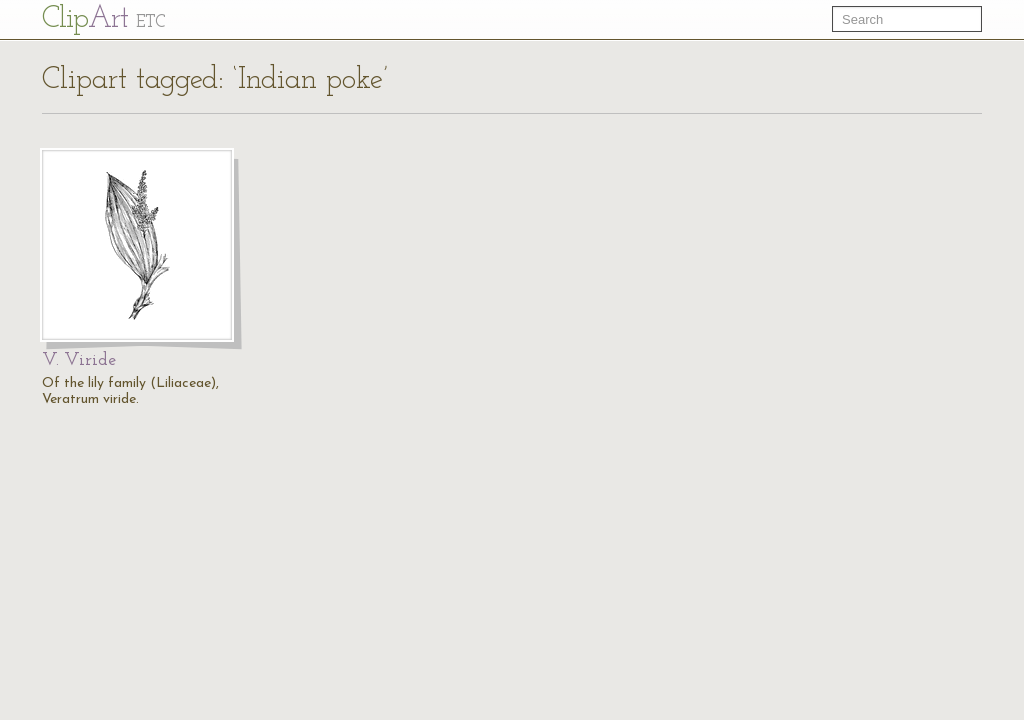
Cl (103, 19)
